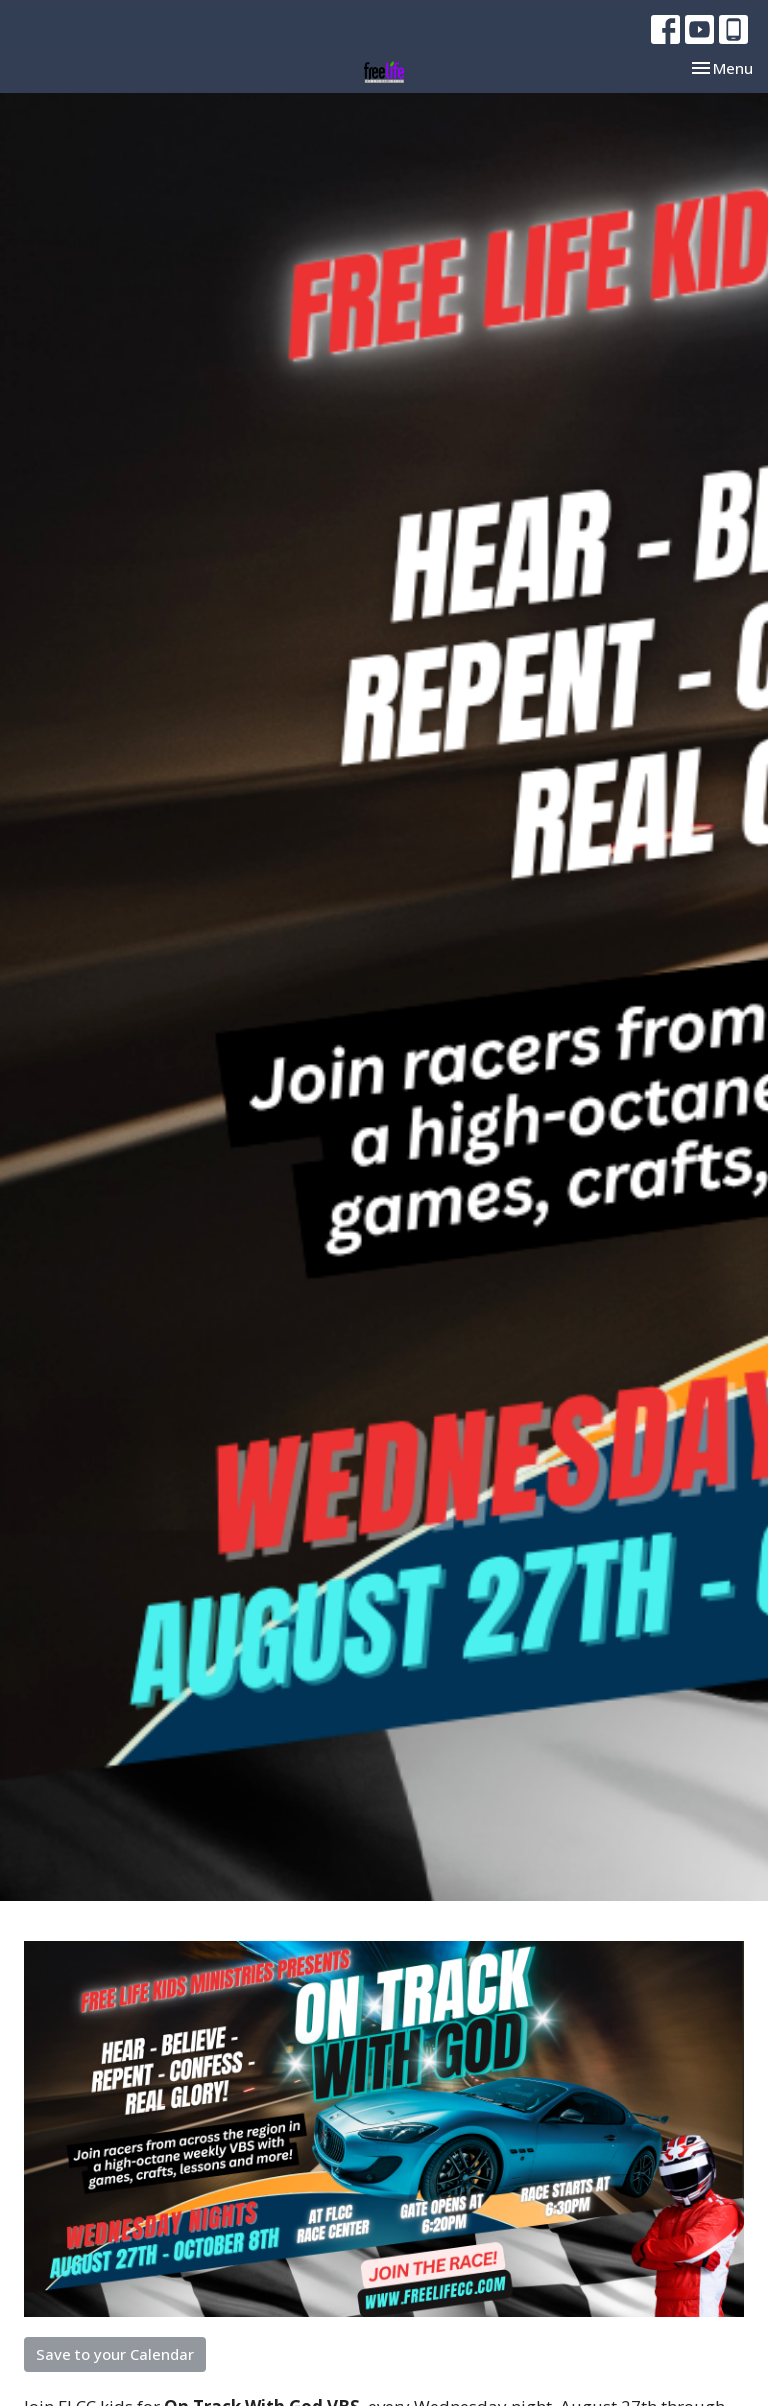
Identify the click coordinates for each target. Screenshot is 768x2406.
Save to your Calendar (115, 2354)
